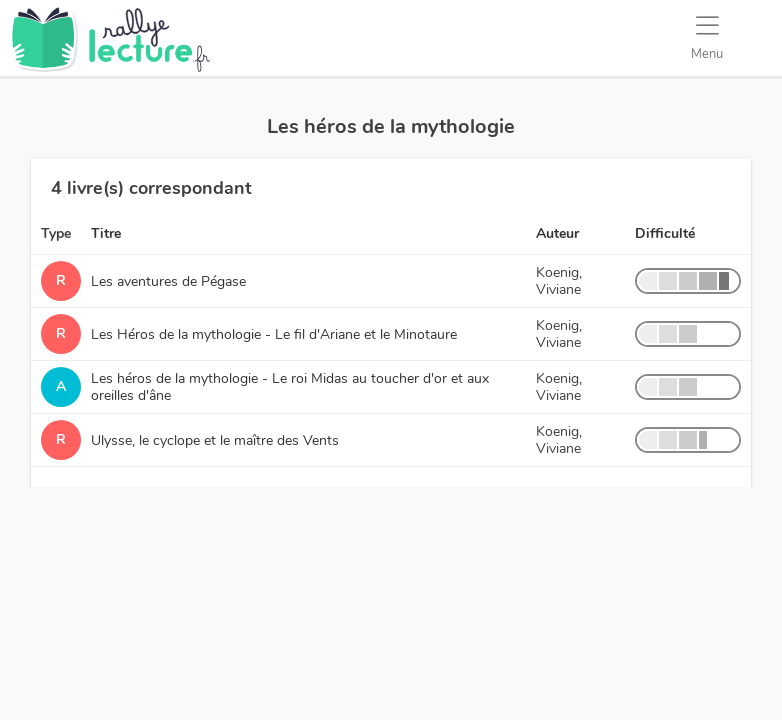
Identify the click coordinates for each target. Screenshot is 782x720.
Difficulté (665, 233)
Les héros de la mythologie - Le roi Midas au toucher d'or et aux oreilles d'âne (290, 387)
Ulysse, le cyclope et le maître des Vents (215, 440)
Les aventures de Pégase (168, 281)
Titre (106, 233)
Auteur (557, 233)
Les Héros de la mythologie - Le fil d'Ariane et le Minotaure (274, 334)
